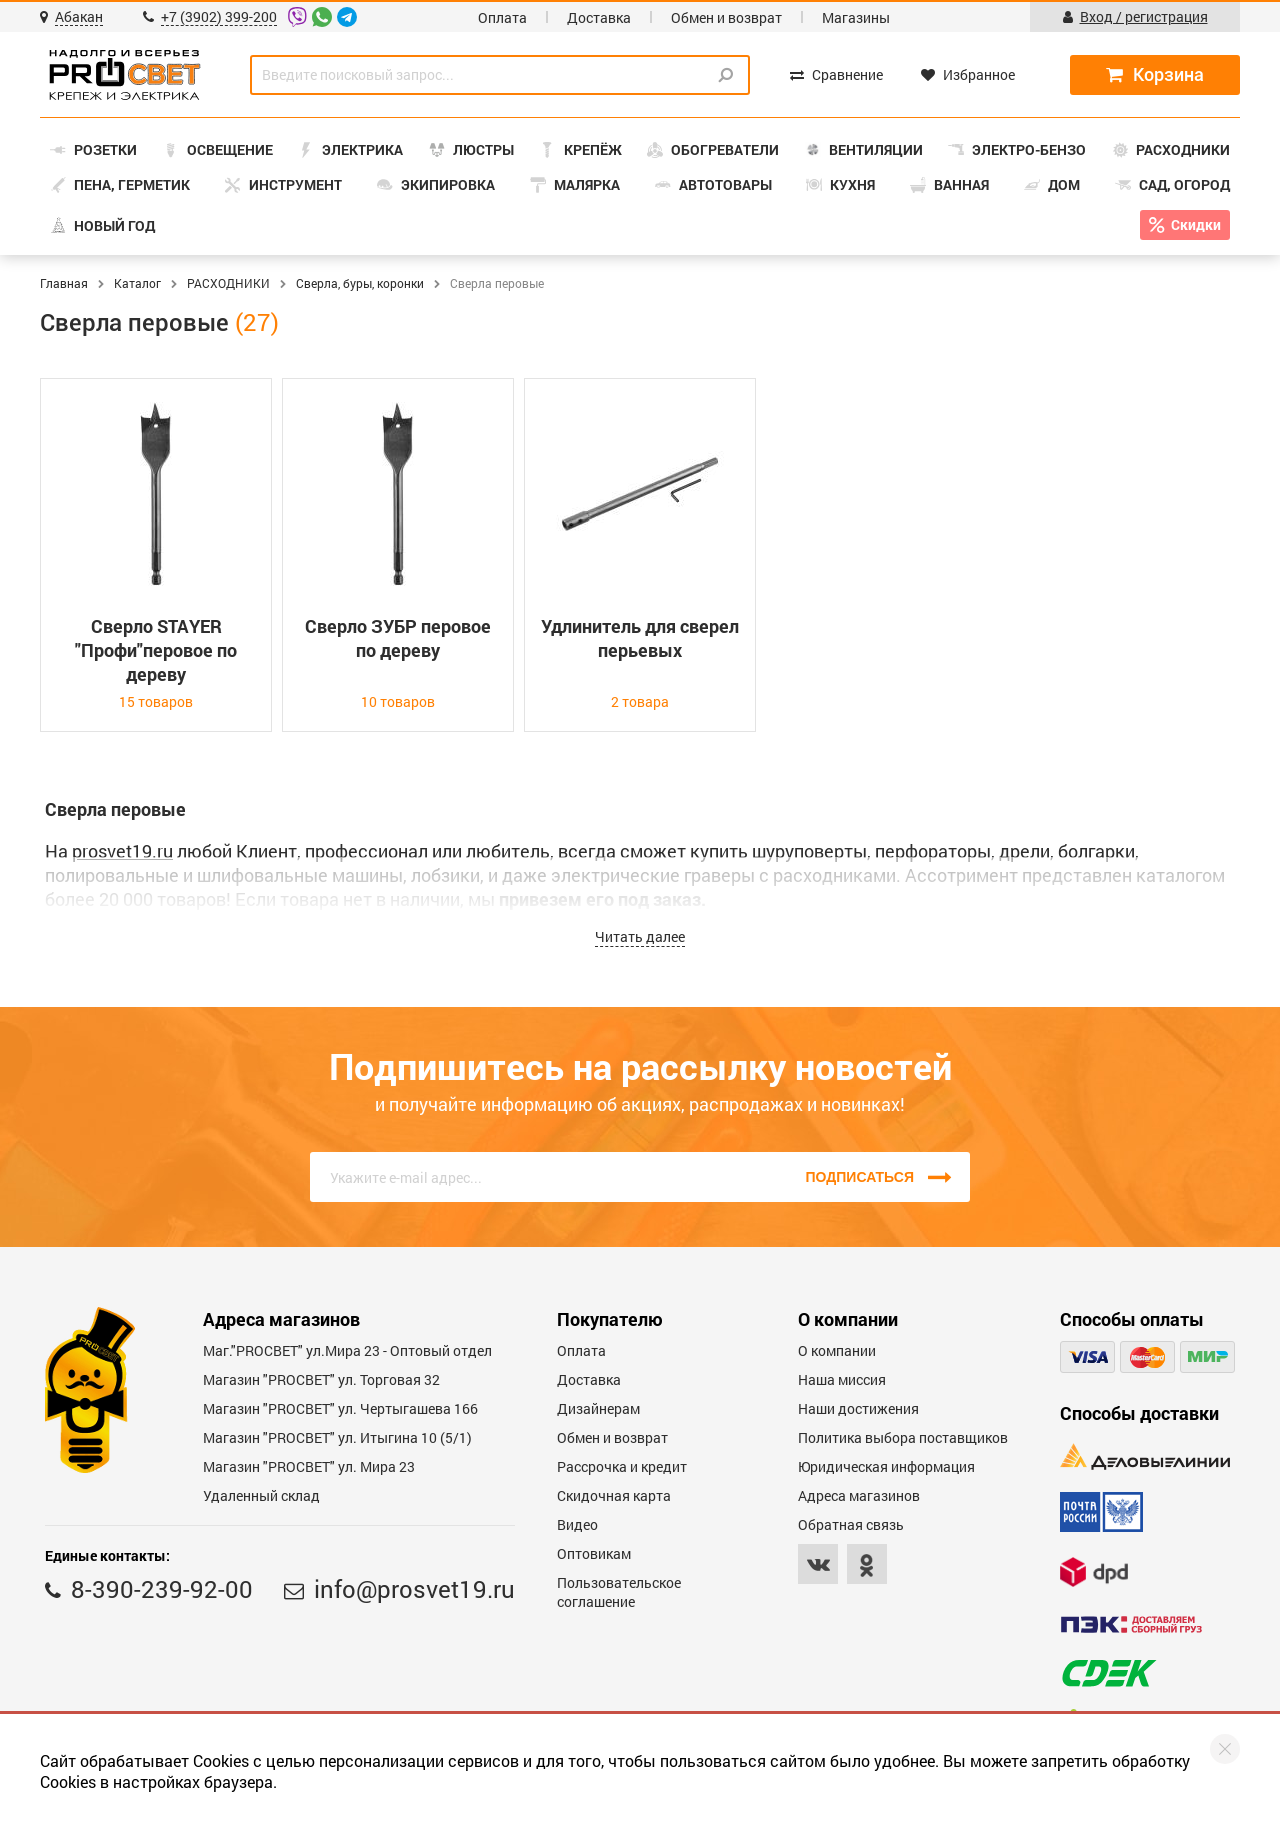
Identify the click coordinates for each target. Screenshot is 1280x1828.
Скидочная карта (614, 1495)
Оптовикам (594, 1553)
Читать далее (640, 936)
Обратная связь (851, 1524)
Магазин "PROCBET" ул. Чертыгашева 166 (340, 1408)
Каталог (137, 283)
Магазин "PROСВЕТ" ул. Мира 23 (309, 1466)
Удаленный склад (261, 1495)
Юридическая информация (886, 1466)
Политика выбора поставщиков (903, 1437)
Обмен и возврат (726, 17)
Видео (577, 1524)
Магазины (856, 17)
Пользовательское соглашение (619, 1592)
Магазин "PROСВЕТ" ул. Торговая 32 (321, 1379)
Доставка (599, 17)
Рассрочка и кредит (622, 1466)
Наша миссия (842, 1379)
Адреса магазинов (859, 1495)
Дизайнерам (598, 1408)
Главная (64, 283)
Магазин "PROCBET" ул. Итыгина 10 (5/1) (337, 1437)
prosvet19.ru (122, 851)
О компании (837, 1350)
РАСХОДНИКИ (228, 283)
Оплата (502, 17)
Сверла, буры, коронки (360, 283)
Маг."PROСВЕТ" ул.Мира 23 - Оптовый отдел (347, 1350)
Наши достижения (858, 1408)
